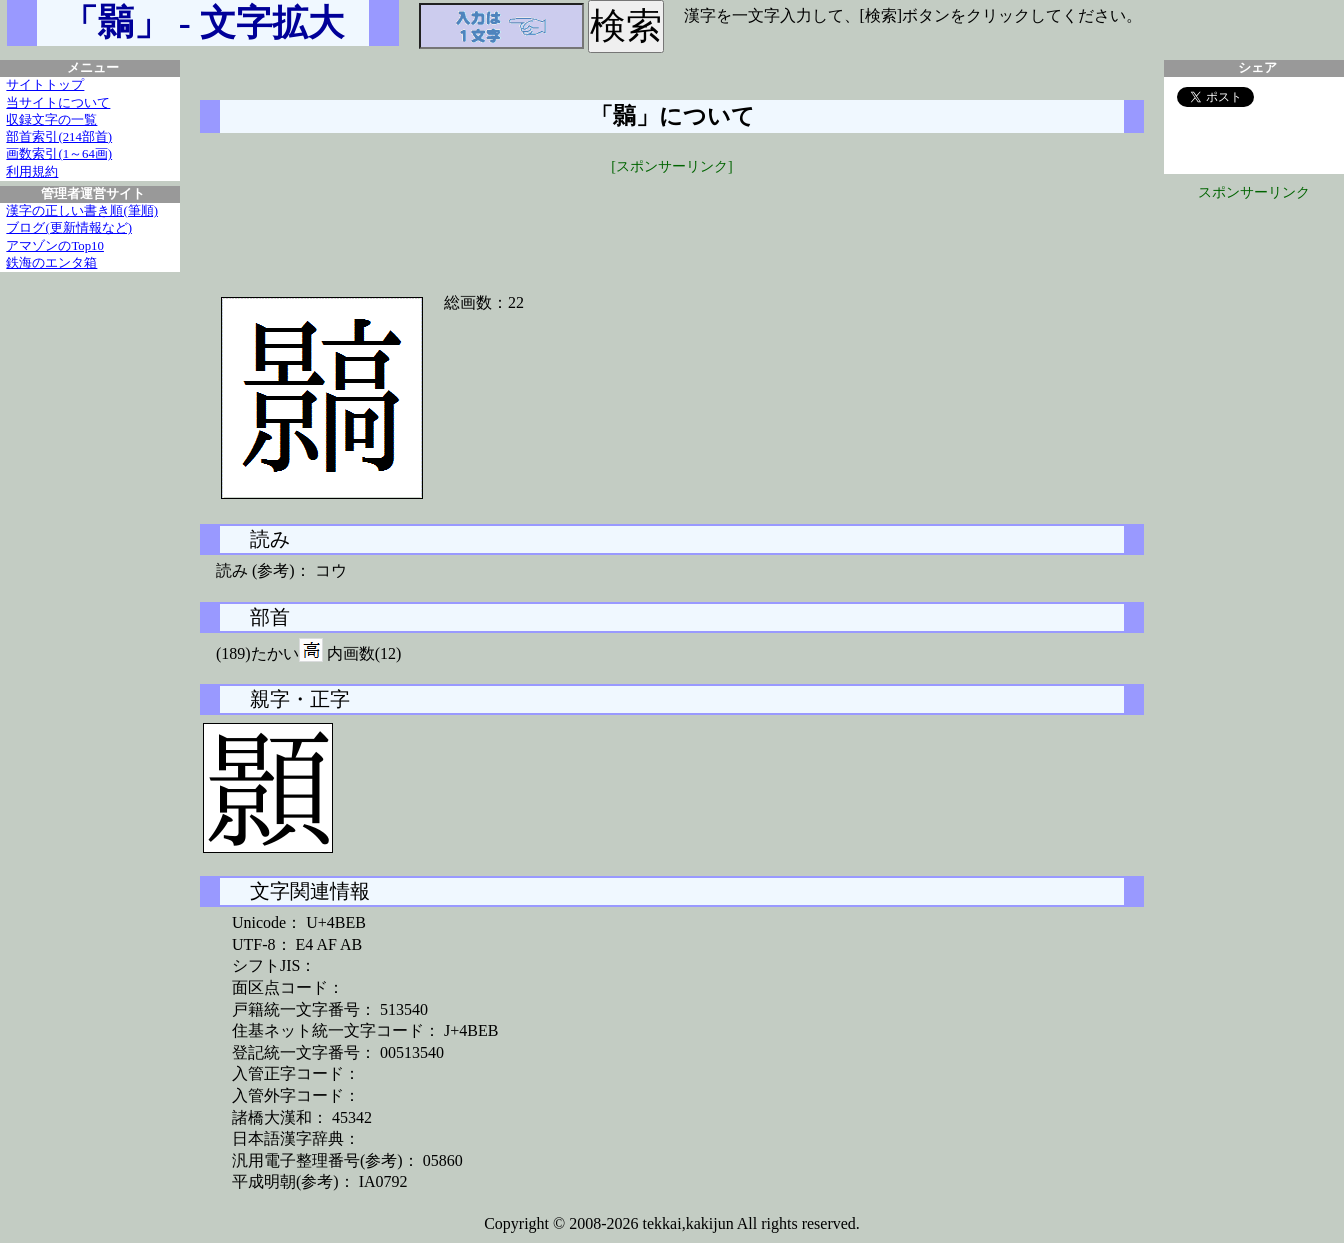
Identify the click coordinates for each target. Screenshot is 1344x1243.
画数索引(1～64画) (59, 154)
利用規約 (32, 172)
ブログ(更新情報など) (69, 228)
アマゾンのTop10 (55, 246)
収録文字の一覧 (51, 120)
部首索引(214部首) (59, 137)
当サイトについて (58, 103)
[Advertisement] (672, 222)
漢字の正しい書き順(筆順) (82, 211)
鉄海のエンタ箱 (51, 263)
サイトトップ (45, 85)
